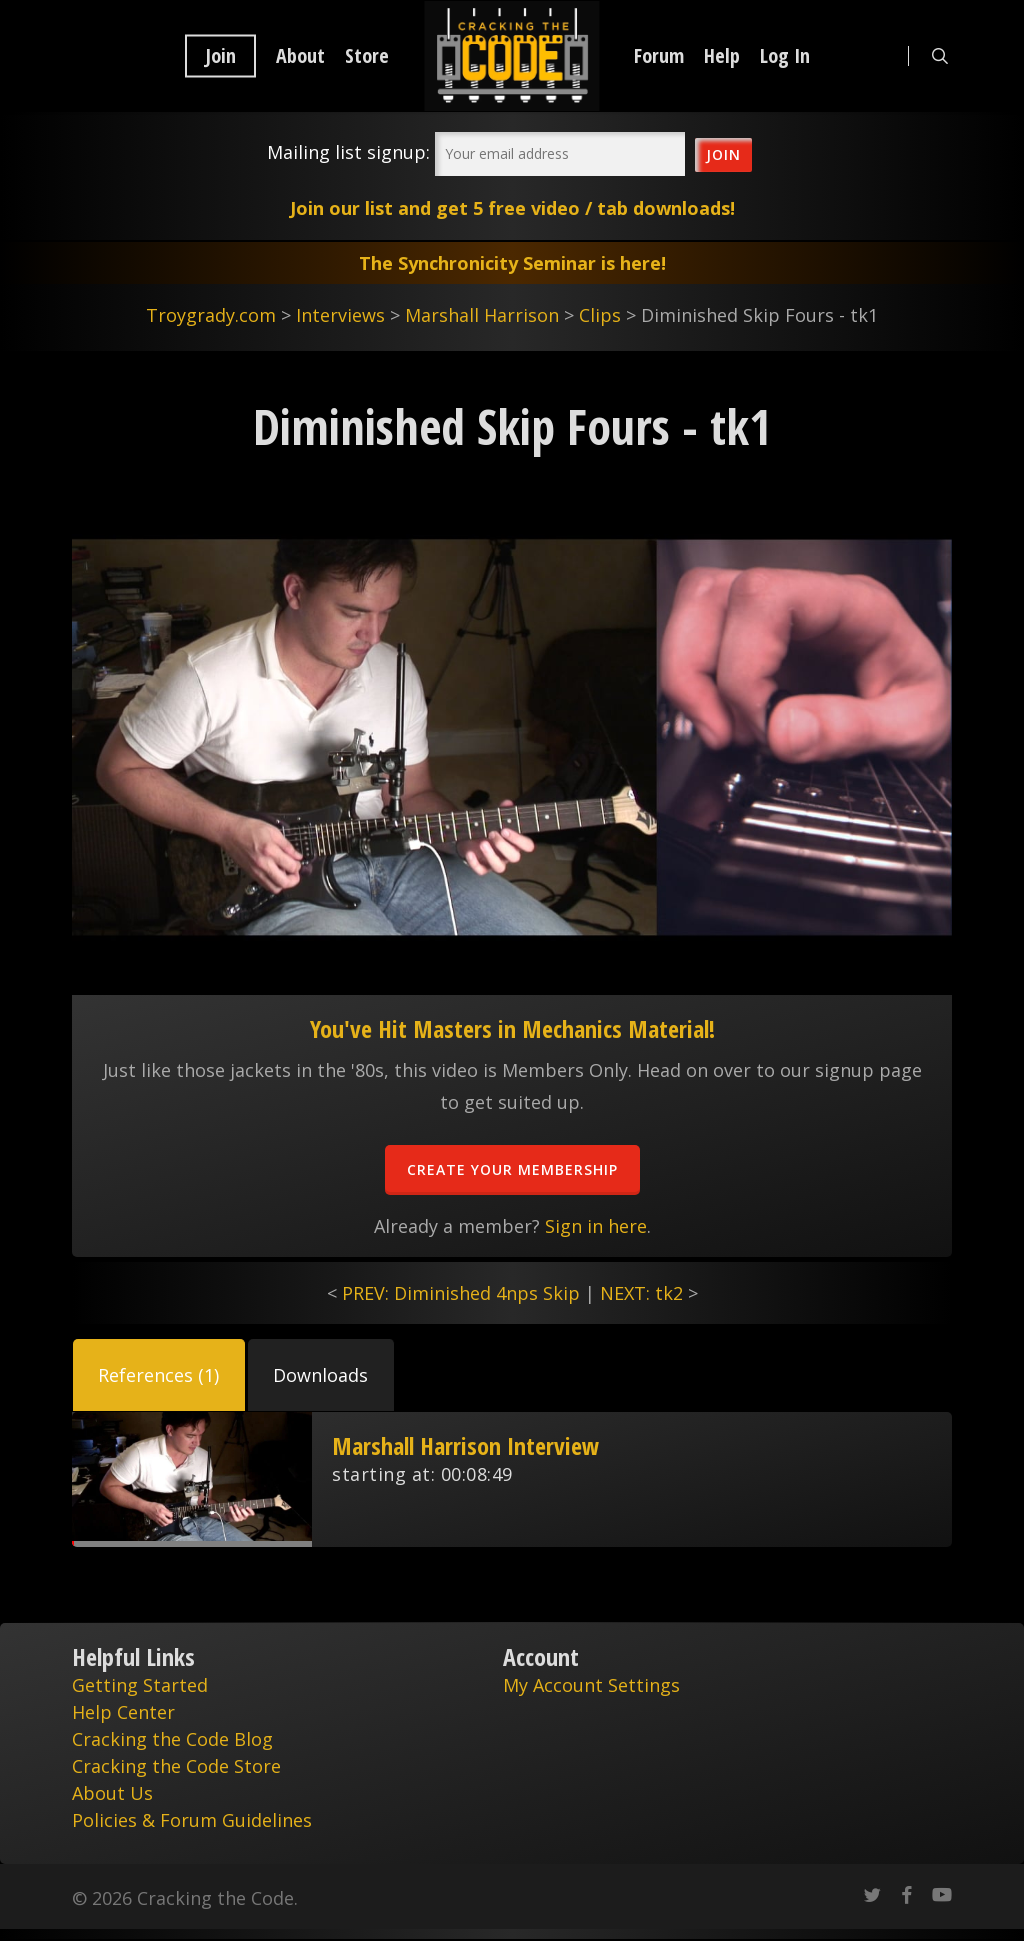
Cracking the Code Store (176, 1766)
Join (220, 56)
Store (367, 56)
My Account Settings (591, 1685)
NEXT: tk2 (641, 1293)
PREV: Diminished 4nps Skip (461, 1293)
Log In (785, 56)
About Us (112, 1793)
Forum (659, 56)
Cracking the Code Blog (172, 1739)
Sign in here (596, 1226)
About (300, 56)
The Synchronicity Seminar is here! (512, 263)
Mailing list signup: (348, 152)
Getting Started (140, 1685)
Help (722, 56)
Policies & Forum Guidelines (192, 1820)
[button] (159, 1375)
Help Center (123, 1712)
